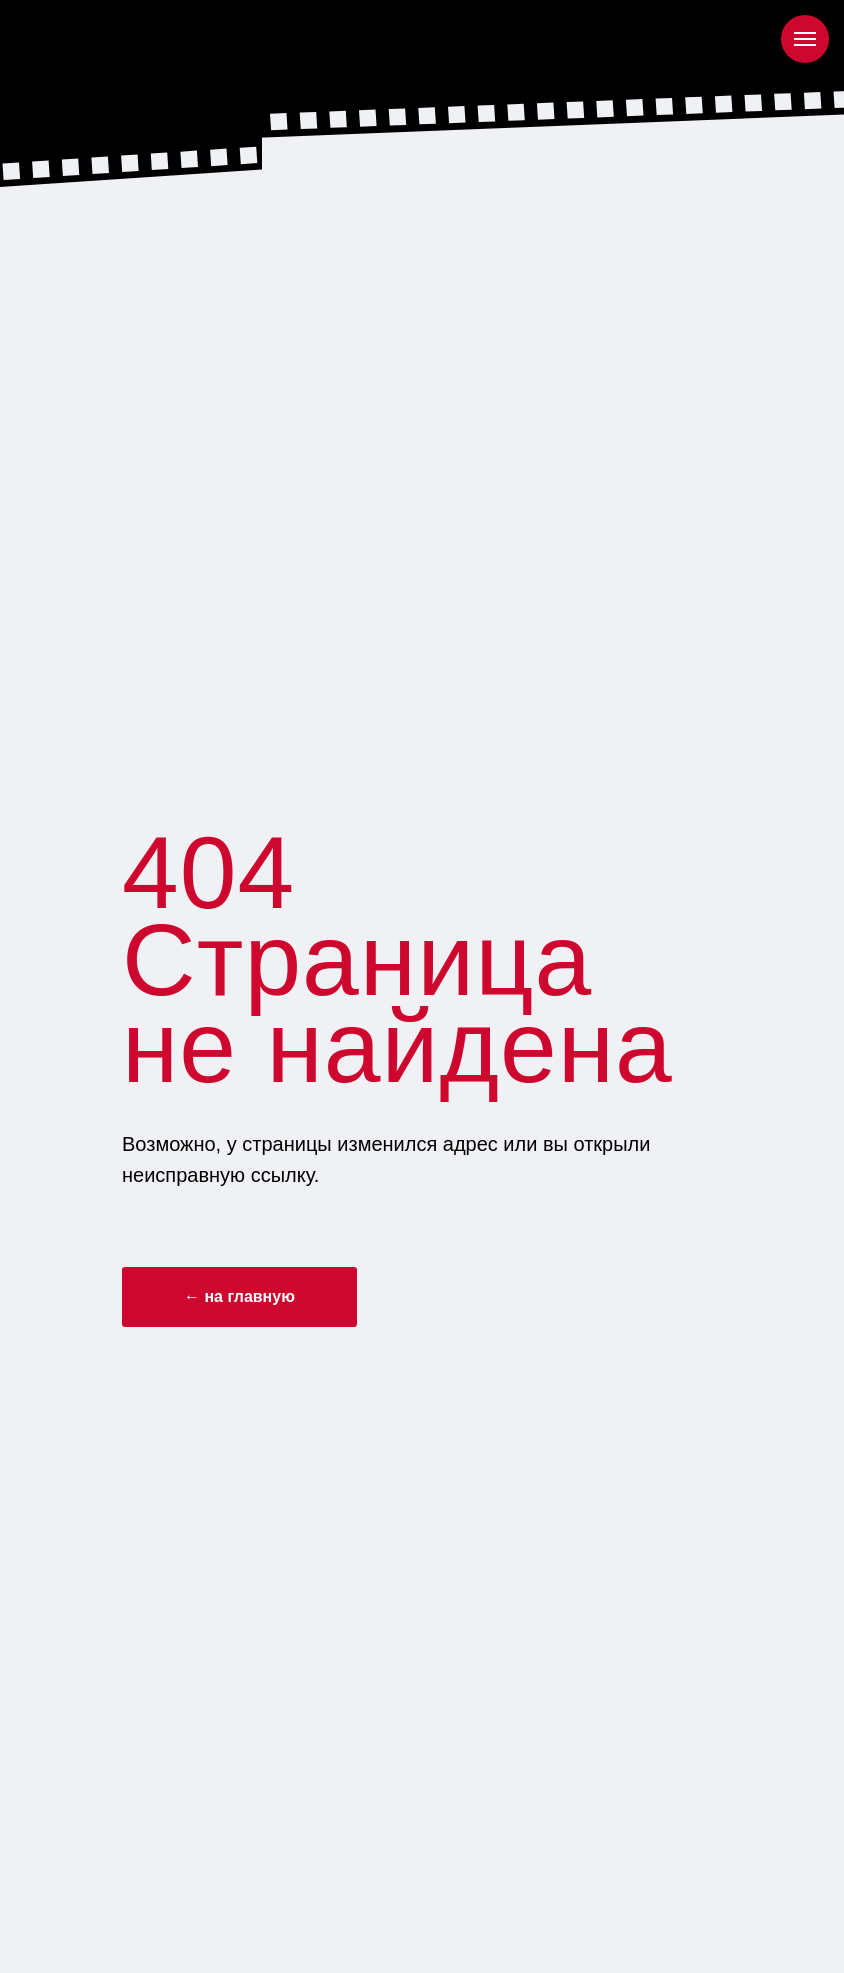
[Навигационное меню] (805, 39)
